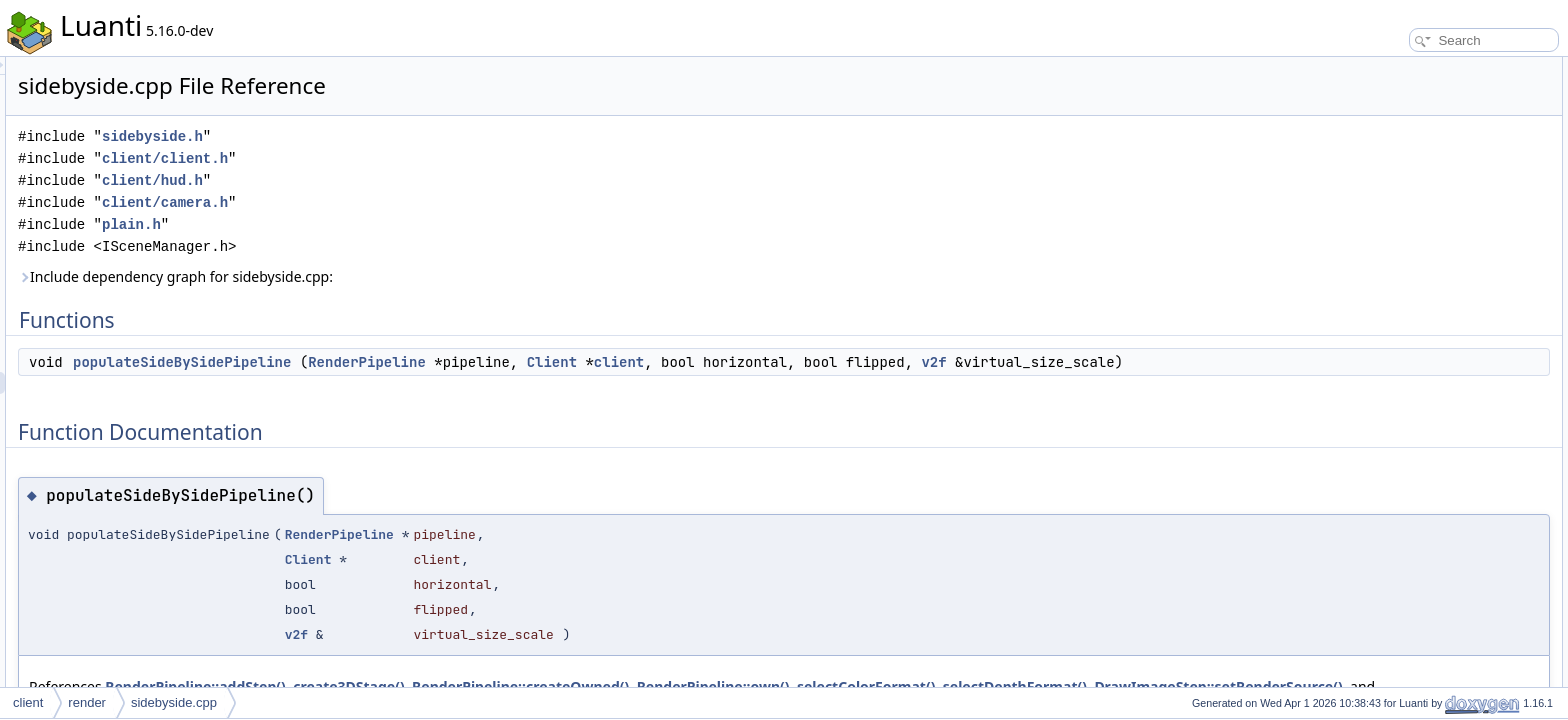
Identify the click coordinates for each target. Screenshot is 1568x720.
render (87, 702)
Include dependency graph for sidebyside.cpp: (425, 276)
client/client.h (415, 158)
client (869, 362)
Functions (1371, 68)
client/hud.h (402, 180)
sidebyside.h (402, 136)
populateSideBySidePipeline (432, 362)
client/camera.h (415, 202)
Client (802, 362)
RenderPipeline (617, 362)
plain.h (381, 224)
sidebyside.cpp (174, 702)
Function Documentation (1410, 112)
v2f (1183, 362)
